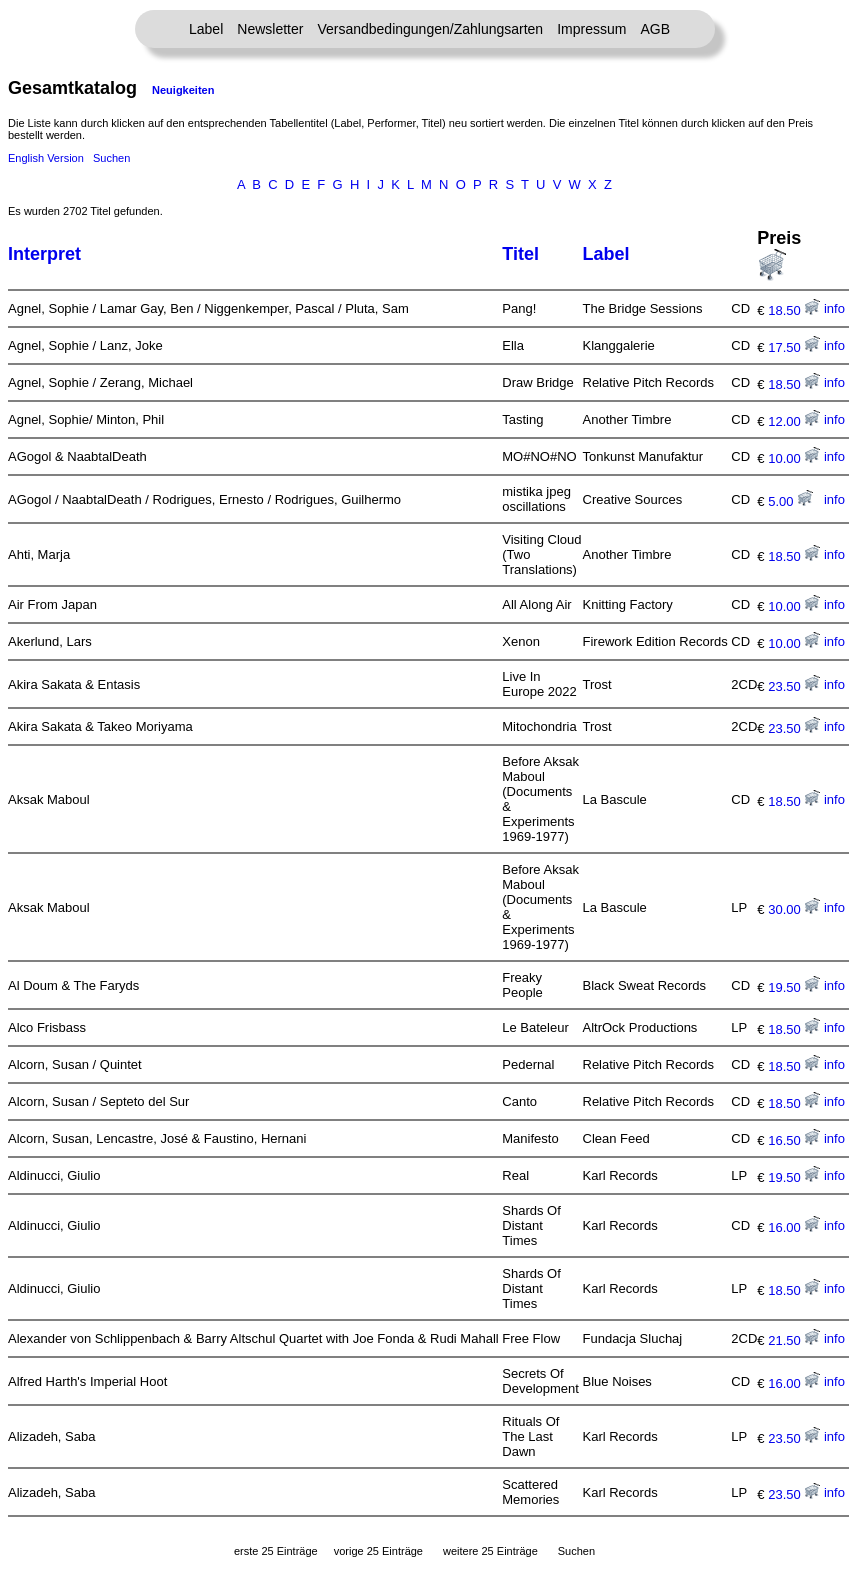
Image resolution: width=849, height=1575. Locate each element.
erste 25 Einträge (276, 1551)
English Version (46, 158)
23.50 (794, 686)
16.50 (794, 1140)
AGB (655, 29)
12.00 (794, 421)
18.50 (794, 310)
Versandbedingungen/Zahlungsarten (430, 29)
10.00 (794, 458)
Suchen (111, 158)
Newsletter (270, 29)
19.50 (794, 987)
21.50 (794, 1340)
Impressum (591, 29)
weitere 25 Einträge (490, 1551)
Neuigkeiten (183, 90)
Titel (520, 254)
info (834, 308)
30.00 (794, 909)
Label (206, 29)
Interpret (44, 254)
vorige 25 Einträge (378, 1551)
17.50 (794, 347)
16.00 (794, 1227)
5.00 (790, 501)
